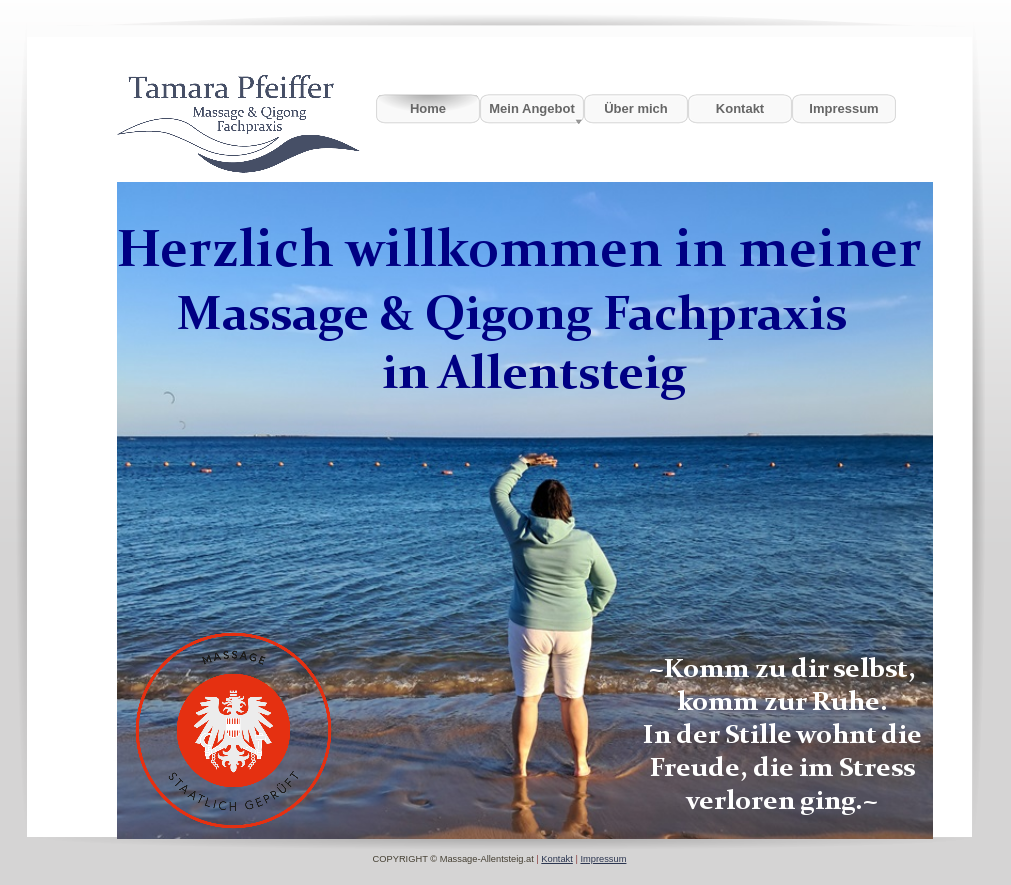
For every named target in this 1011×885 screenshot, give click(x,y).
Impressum (603, 859)
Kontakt (557, 859)
